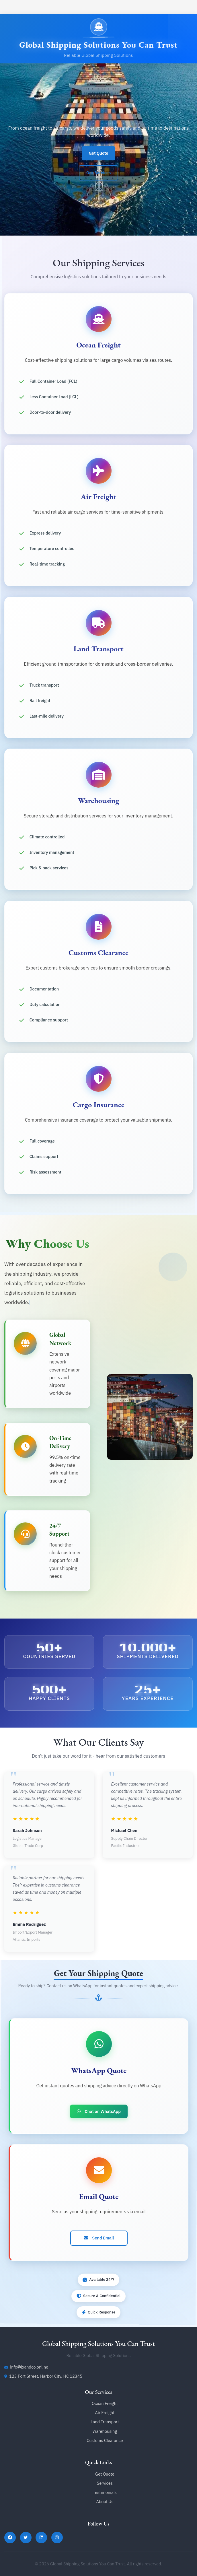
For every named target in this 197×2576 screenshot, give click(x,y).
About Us (104, 2501)
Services (105, 2483)
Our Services (98, 174)
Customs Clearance (105, 2440)
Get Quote (98, 153)
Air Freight (105, 2412)
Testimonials (105, 2492)
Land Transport (105, 2422)
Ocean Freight (105, 2403)
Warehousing (105, 2431)
